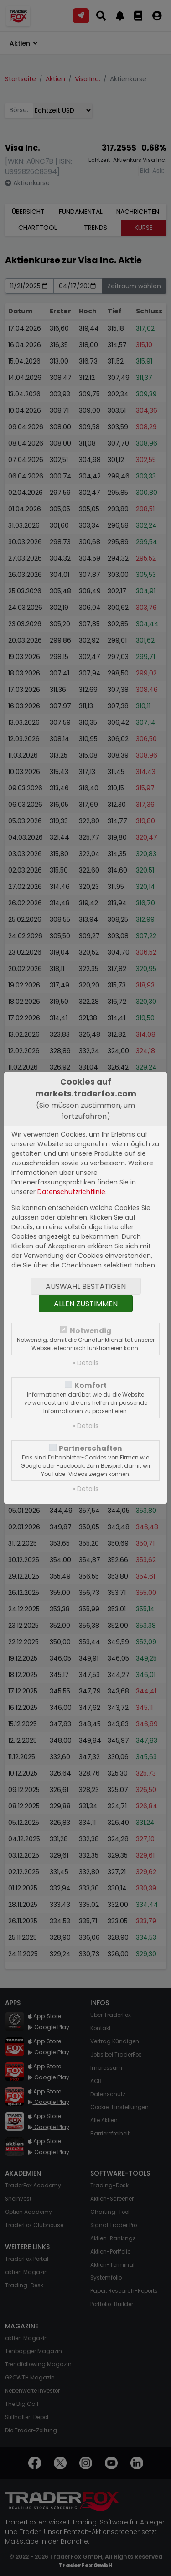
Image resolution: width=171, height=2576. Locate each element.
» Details (85, 1362)
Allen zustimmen (86, 1303)
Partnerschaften (90, 1448)
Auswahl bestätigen (86, 1286)
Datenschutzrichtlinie (71, 1191)
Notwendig (90, 1330)
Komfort (90, 1385)
